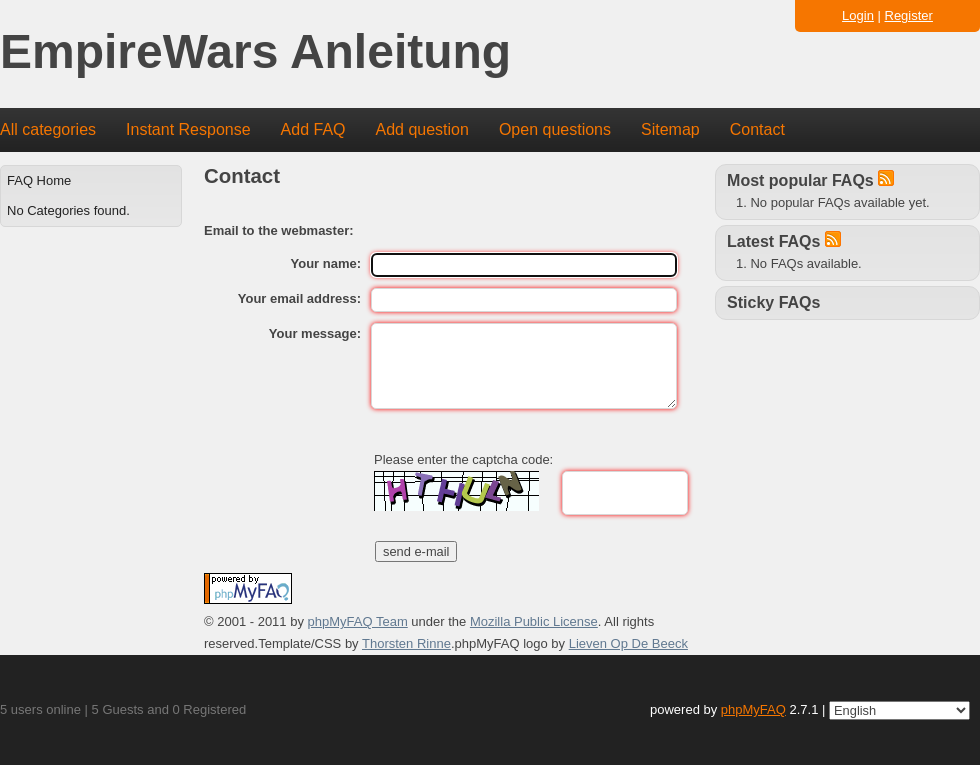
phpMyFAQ (753, 709)
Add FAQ (313, 129)
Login (858, 15)
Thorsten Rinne (406, 643)
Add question (422, 129)
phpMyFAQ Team (358, 621)
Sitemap (670, 129)
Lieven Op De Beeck (628, 643)
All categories (48, 129)
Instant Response (188, 129)
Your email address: (299, 298)
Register (909, 15)
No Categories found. (68, 210)
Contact (757, 129)
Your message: (315, 333)
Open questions (555, 129)
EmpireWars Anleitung (255, 52)
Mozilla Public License (534, 621)
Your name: (326, 263)
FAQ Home (39, 180)
